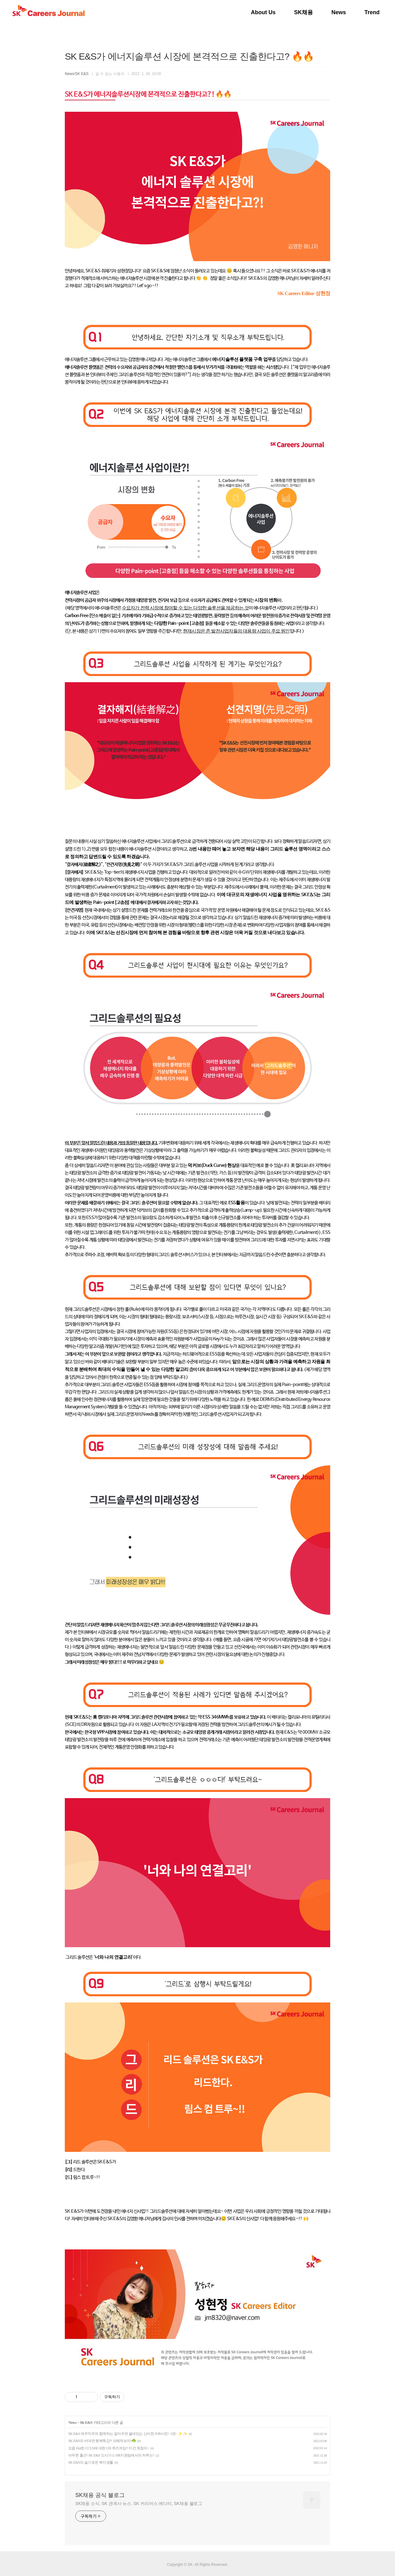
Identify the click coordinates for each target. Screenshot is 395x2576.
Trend (372, 12)
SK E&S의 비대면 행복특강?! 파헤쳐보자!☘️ (102, 2441)
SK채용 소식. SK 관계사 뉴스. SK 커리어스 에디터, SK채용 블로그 (138, 2503)
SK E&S (86, 2422)
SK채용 (303, 12)
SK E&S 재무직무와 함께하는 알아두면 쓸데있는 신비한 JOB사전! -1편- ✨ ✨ (127, 2434)
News (338, 12)
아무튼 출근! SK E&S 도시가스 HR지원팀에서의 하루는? (111, 2455)
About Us (263, 12)
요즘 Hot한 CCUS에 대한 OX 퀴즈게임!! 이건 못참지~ (108, 2448)
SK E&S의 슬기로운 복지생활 (90, 2462)
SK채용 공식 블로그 (100, 2495)
